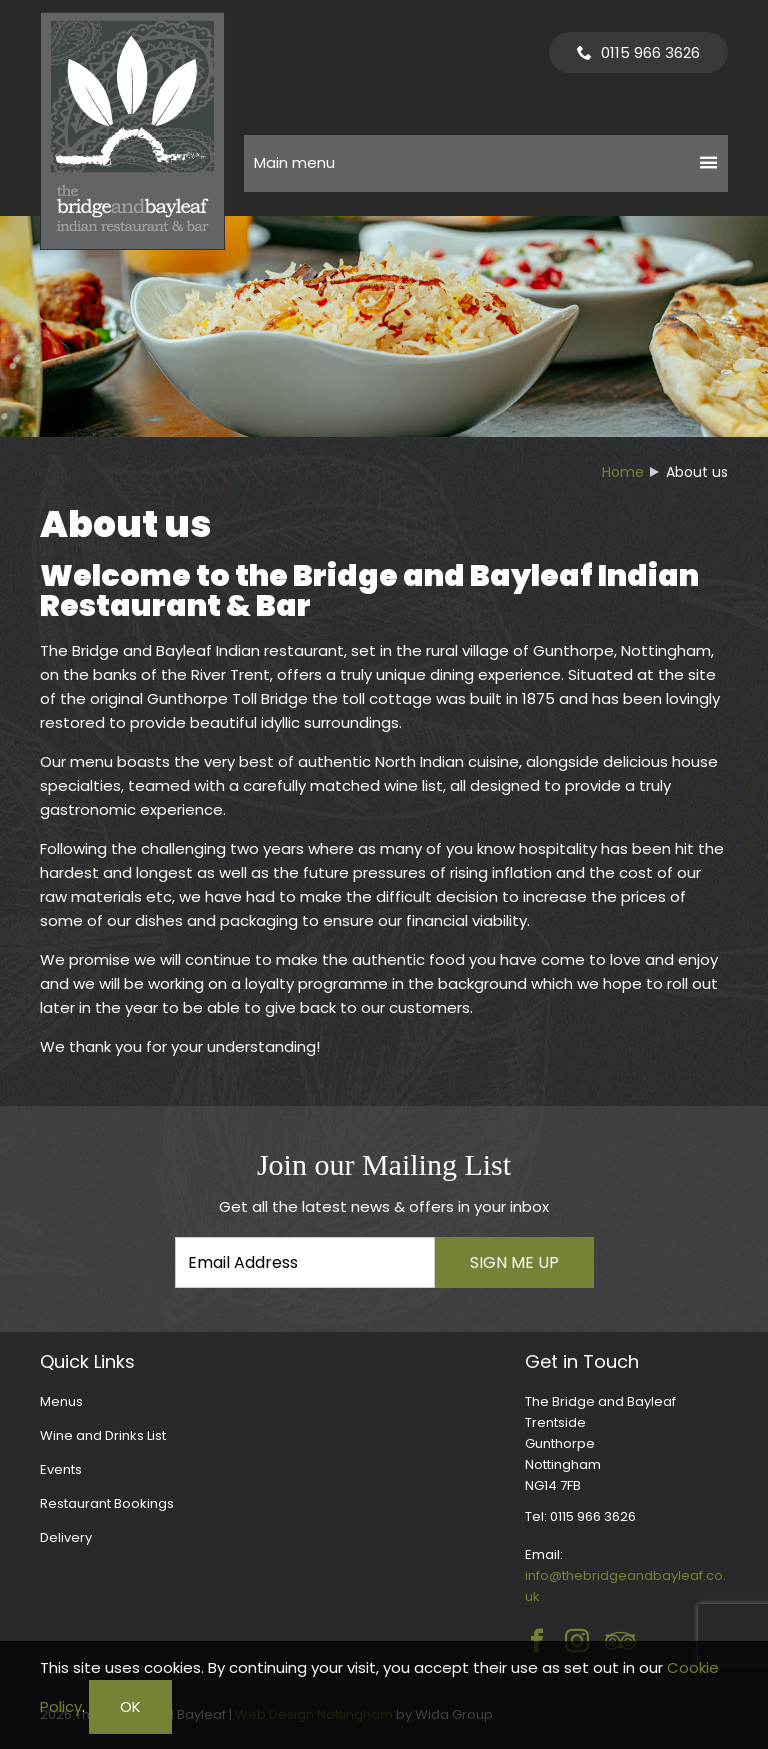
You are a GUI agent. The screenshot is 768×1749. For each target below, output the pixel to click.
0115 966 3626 (650, 52)
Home (623, 472)
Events (61, 1469)
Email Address (0, 1132)
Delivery (66, 1537)
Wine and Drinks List (103, 1435)
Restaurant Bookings (107, 1503)
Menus (61, 1401)
